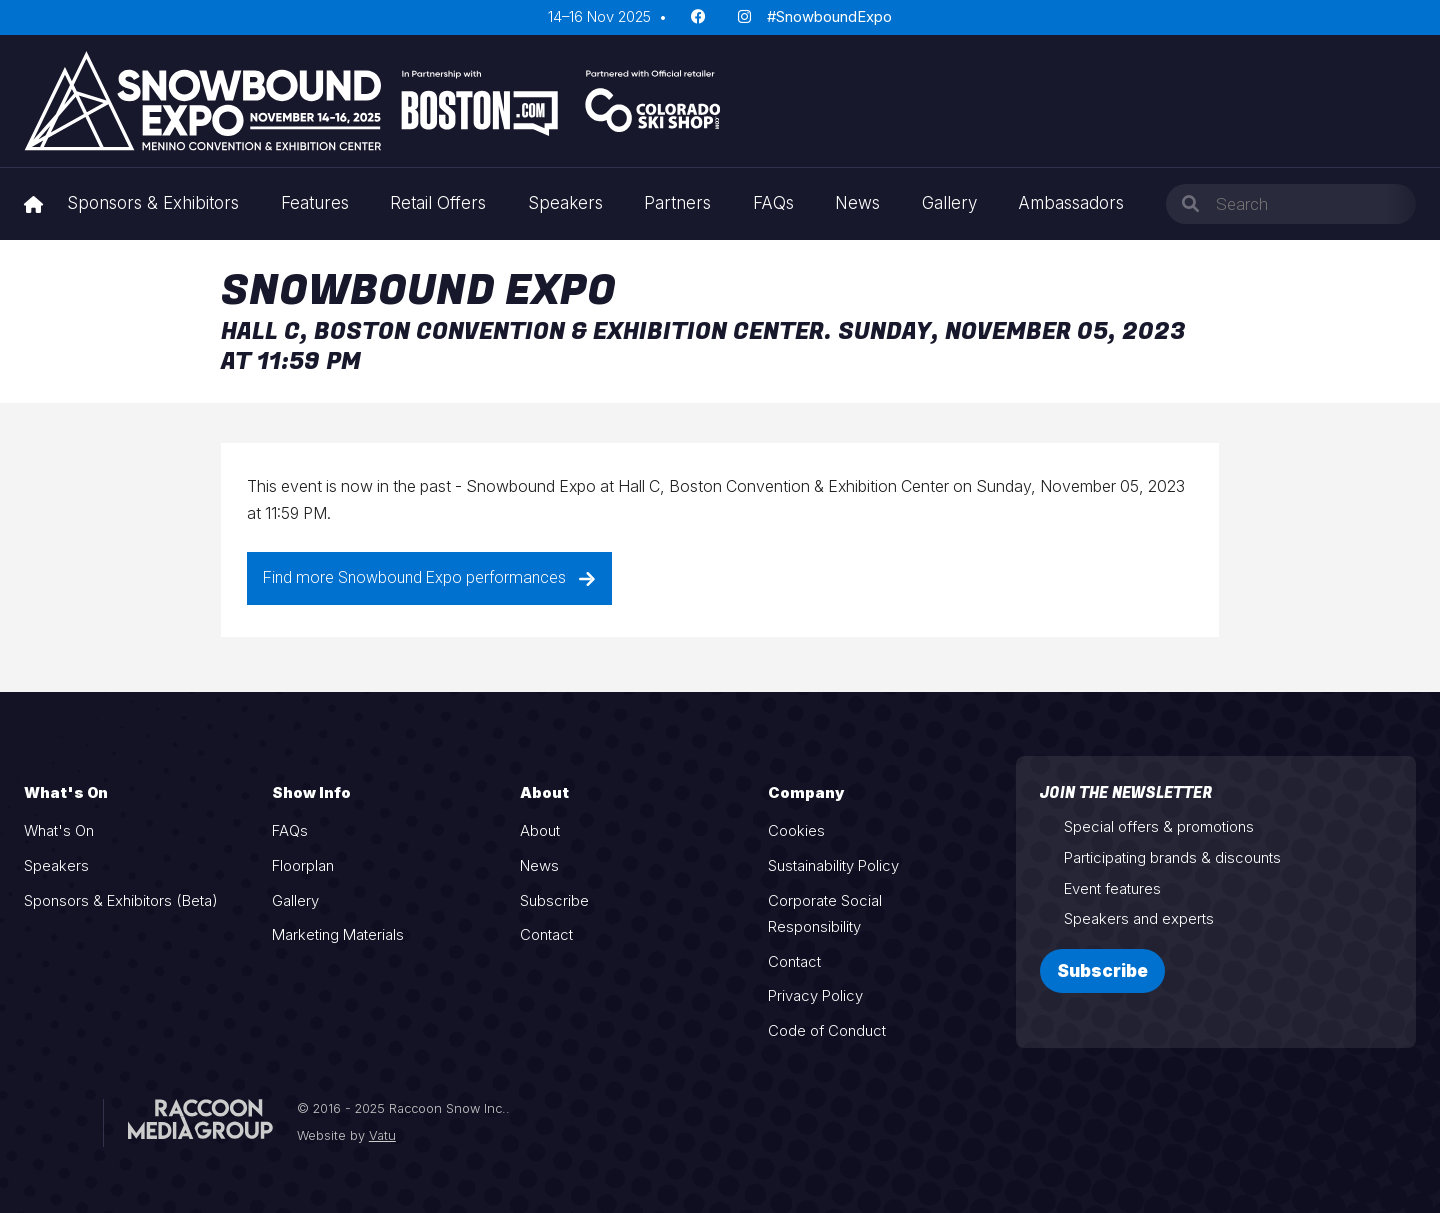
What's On (59, 831)
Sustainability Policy (833, 866)
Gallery (949, 203)
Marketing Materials (338, 935)
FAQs (773, 203)
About (540, 831)
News (857, 203)
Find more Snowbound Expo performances (429, 577)
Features (315, 203)
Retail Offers (438, 203)
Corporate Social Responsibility (825, 914)
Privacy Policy (815, 996)
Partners (677, 203)
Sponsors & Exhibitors (153, 203)
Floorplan (303, 866)
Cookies (796, 831)
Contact (546, 935)
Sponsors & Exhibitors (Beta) (121, 901)
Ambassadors (1071, 203)
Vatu (382, 1135)
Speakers (565, 203)
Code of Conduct (827, 1031)
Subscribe (554, 901)
